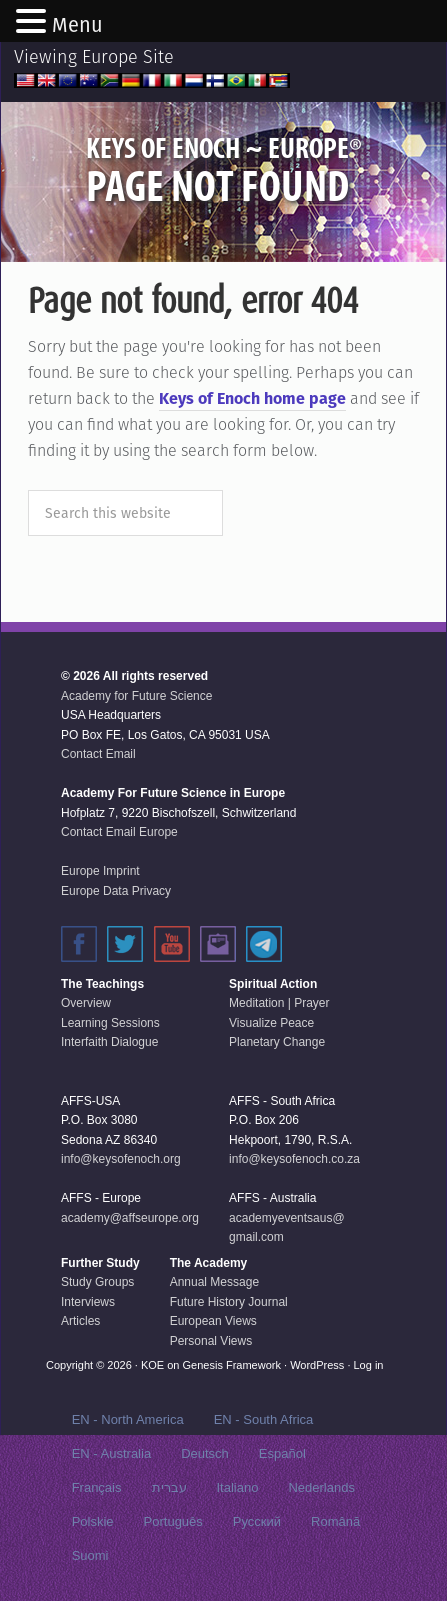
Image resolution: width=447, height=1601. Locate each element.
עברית (169, 1487)
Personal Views (211, 1341)
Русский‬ (257, 1521)
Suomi (90, 1555)
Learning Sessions (110, 1023)
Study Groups (97, 1282)
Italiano (238, 1487)
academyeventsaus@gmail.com (287, 1228)
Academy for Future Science (136, 696)
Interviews (88, 1302)
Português (173, 1521)
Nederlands (321, 1487)
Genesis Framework (232, 1365)
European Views (213, 1321)
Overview (86, 1003)
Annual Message (214, 1282)
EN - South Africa (264, 1419)
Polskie (93, 1521)
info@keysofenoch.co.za (294, 1159)
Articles (80, 1321)
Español (282, 1453)
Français (97, 1487)
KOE (152, 1365)
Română (335, 1521)
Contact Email (98, 754)
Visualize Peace (271, 1023)
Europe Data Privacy (116, 891)
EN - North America (128, 1419)
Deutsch (205, 1453)
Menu (77, 25)
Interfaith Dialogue (109, 1042)
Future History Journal (229, 1302)
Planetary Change (277, 1042)
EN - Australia (111, 1453)
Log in (369, 1365)
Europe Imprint (100, 871)
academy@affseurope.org (130, 1218)
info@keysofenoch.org (121, 1159)
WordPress (317, 1365)
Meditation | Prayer (279, 1003)
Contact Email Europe (119, 832)
